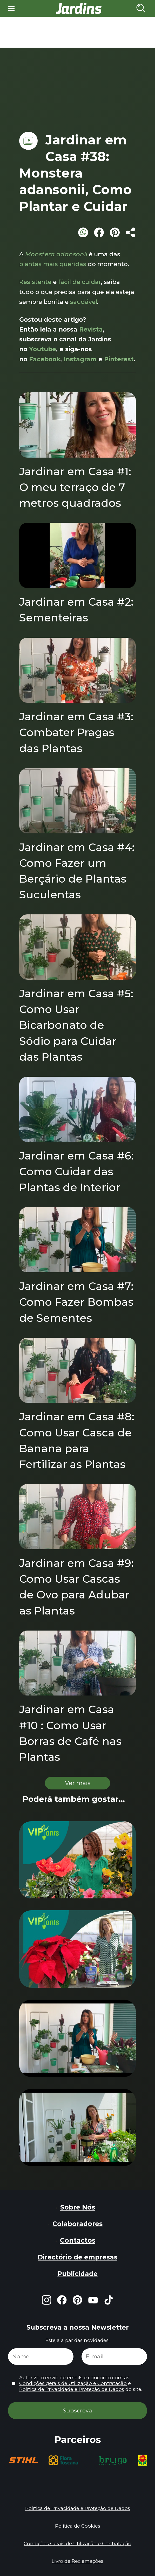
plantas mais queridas (52, 264)
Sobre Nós (77, 2207)
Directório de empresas (77, 2257)
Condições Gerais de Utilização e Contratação (77, 2543)
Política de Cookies (77, 2526)
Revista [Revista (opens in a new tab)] (91, 329)
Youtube (42, 349)
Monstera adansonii (56, 254)
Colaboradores (77, 2224)
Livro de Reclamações (77, 2561)
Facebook (44, 359)
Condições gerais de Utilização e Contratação (73, 2383)
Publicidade (77, 2274)
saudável (83, 301)
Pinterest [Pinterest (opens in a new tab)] (119, 359)
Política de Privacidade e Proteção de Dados (71, 2389)
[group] (23, 2460)
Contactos (77, 2240)
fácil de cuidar (79, 281)
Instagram (80, 359)
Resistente (35, 281)
